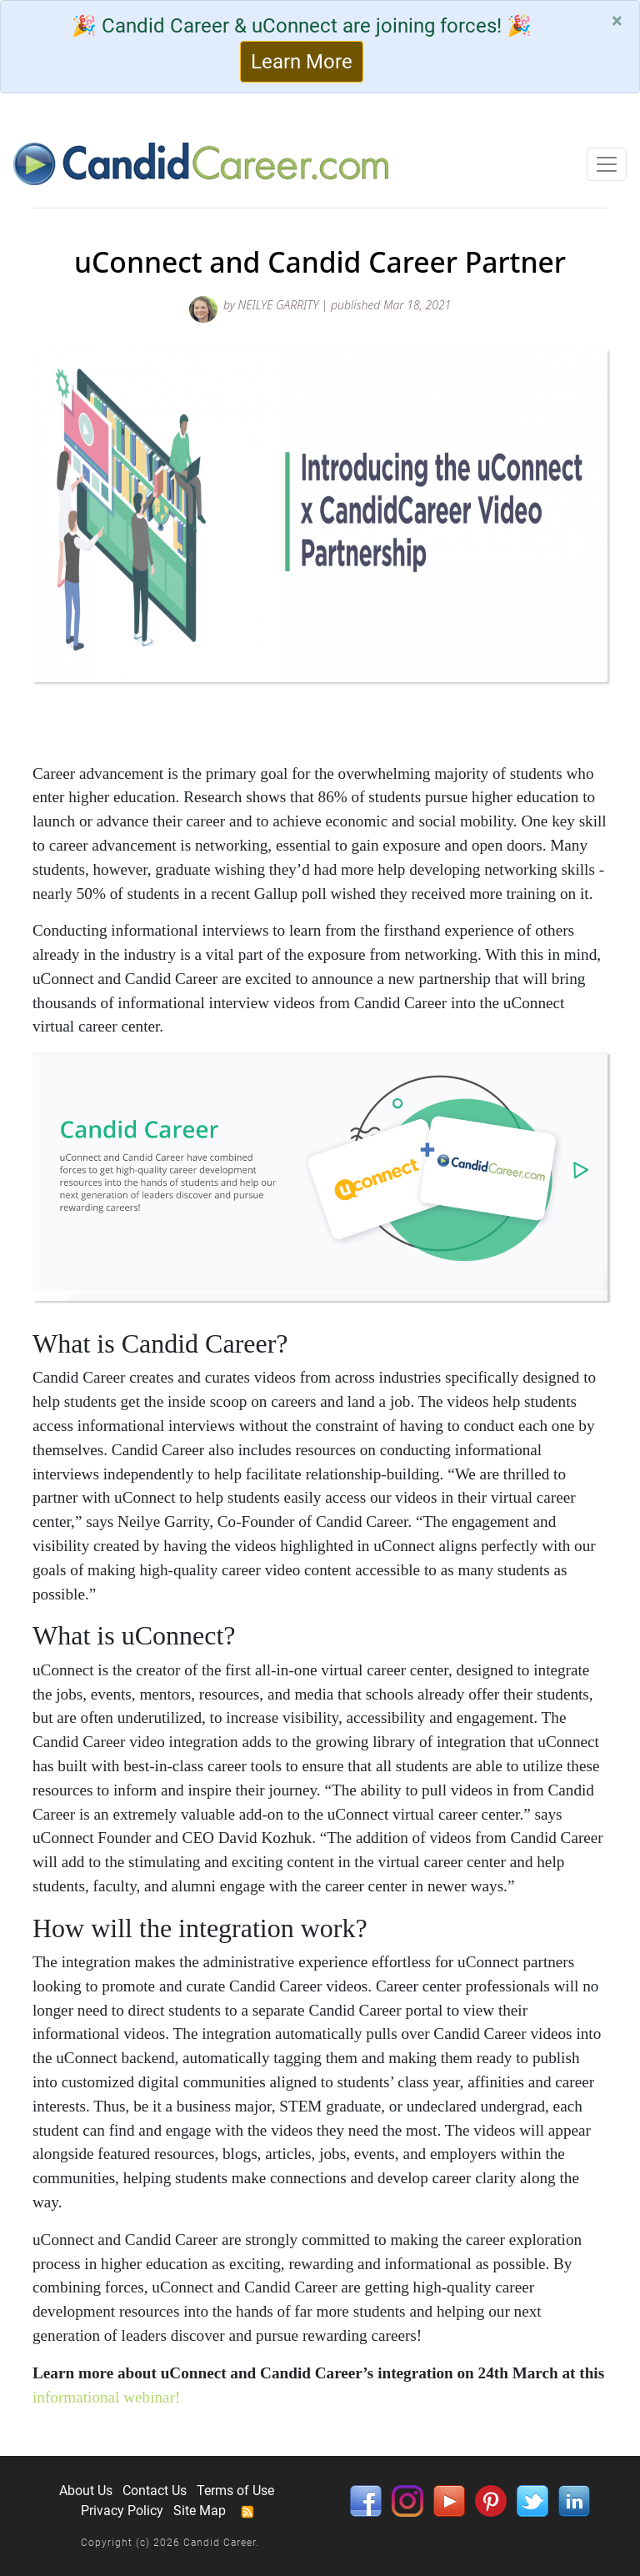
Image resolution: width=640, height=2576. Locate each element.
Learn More (301, 61)
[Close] (617, 21)
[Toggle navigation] (607, 164)
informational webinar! (106, 2397)
